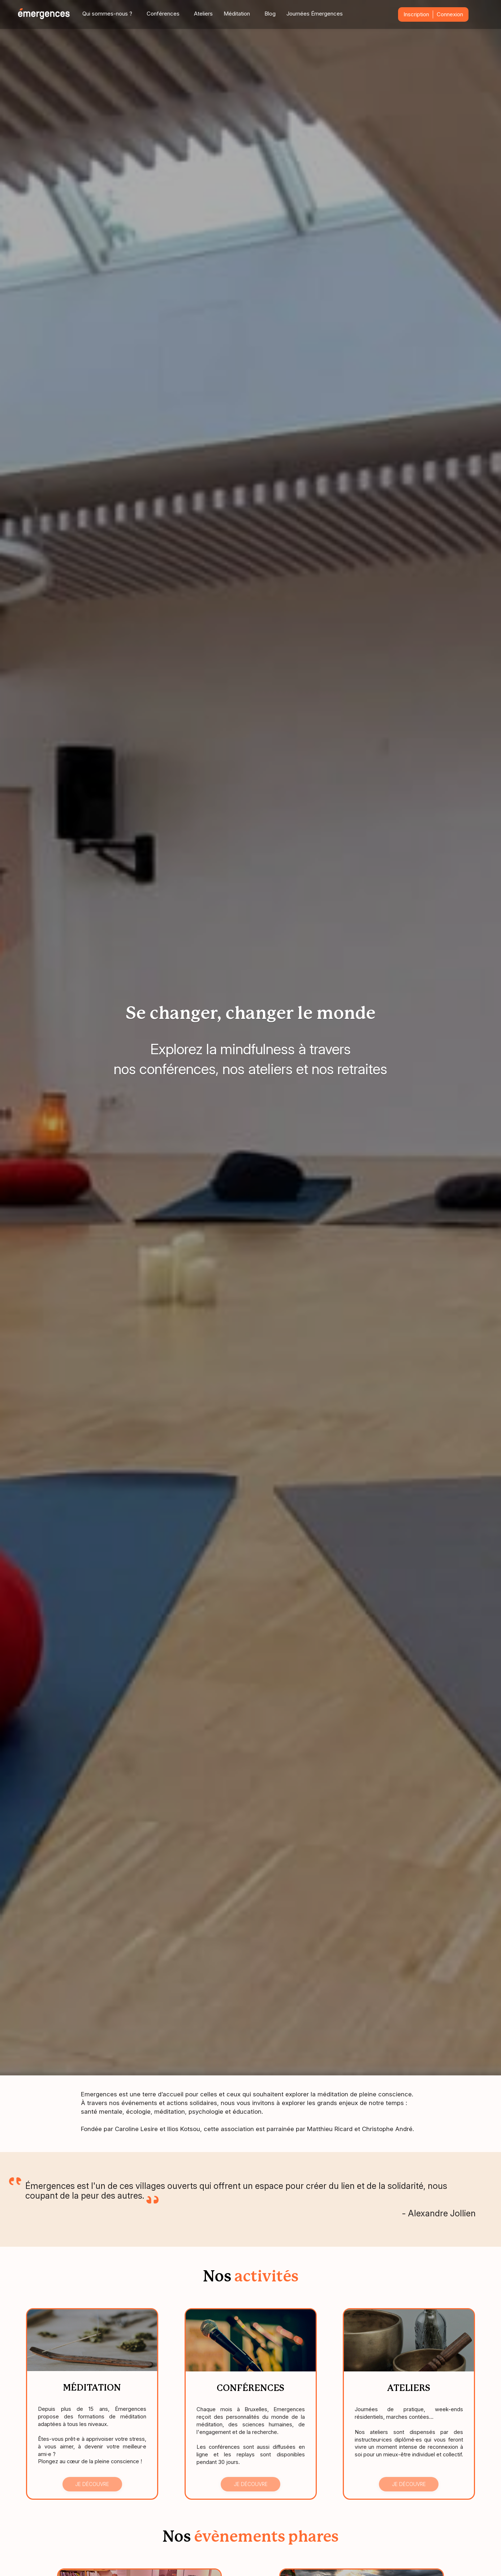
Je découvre (92, 2484)
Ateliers (203, 13)
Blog (270, 13)
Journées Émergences (314, 13)
